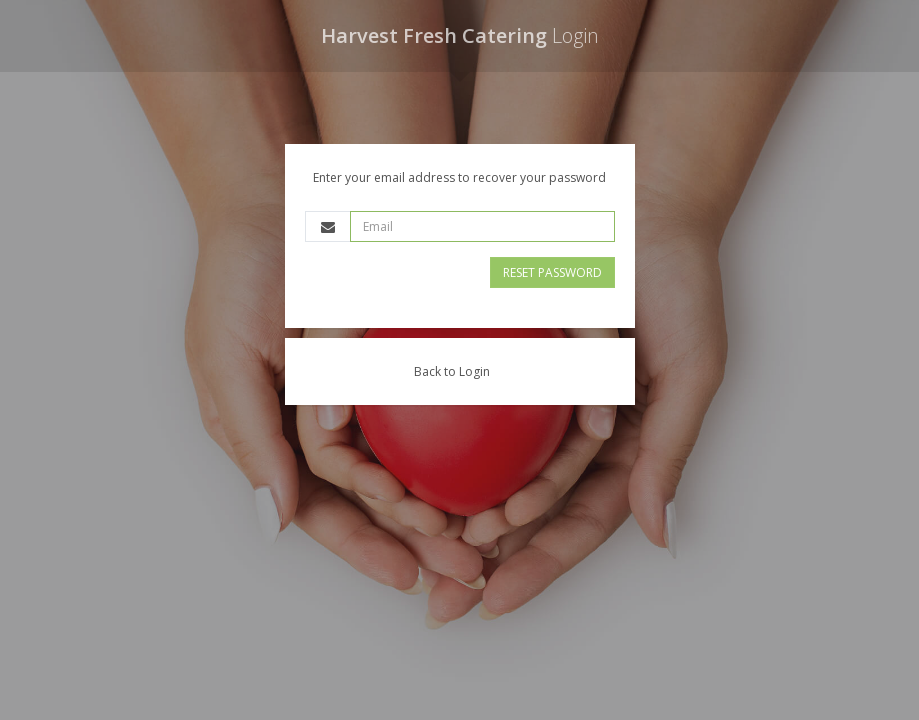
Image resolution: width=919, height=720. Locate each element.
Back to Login (452, 371)
